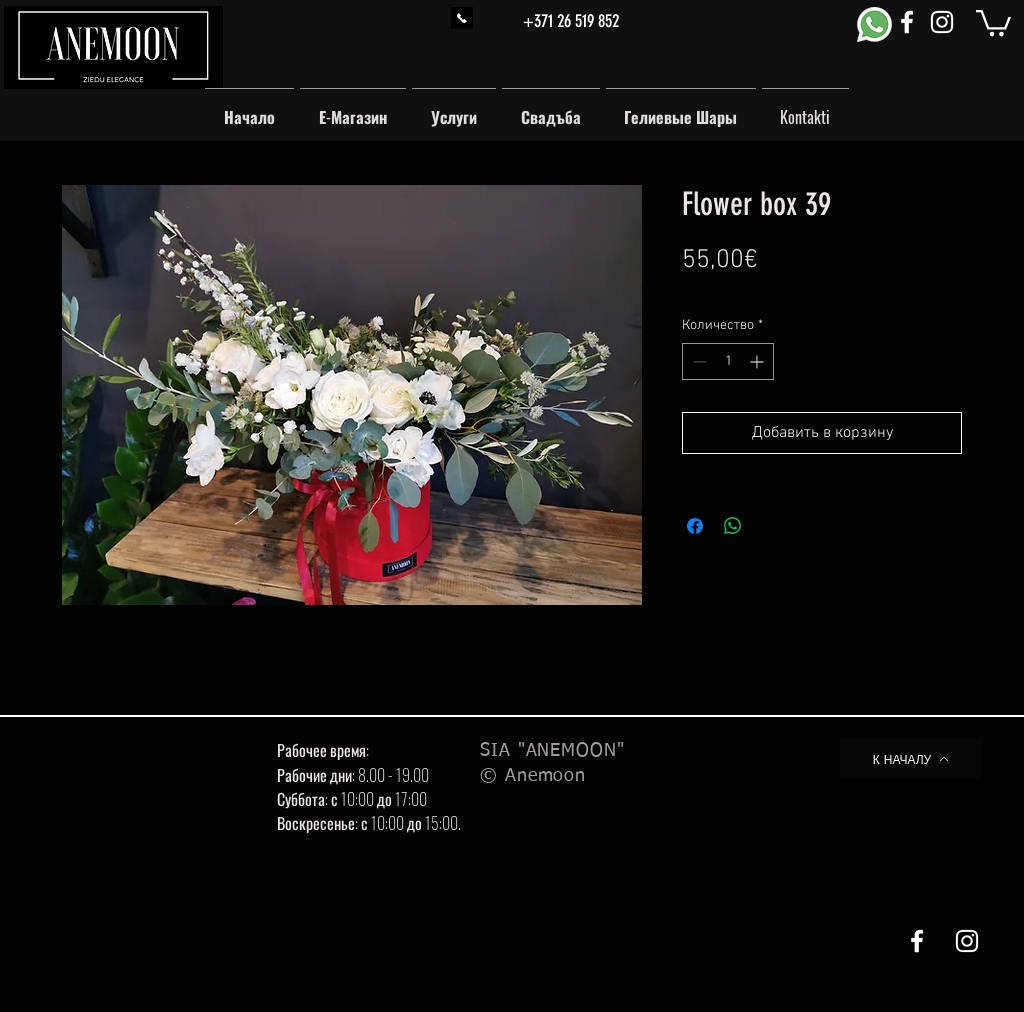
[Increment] (758, 361)
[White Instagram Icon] (942, 22)
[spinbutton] (728, 361)
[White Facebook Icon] (907, 22)
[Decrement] (697, 361)
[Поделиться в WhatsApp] (733, 526)
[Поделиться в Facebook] (695, 526)
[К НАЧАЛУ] (911, 759)
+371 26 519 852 (571, 21)
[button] (993, 21)
